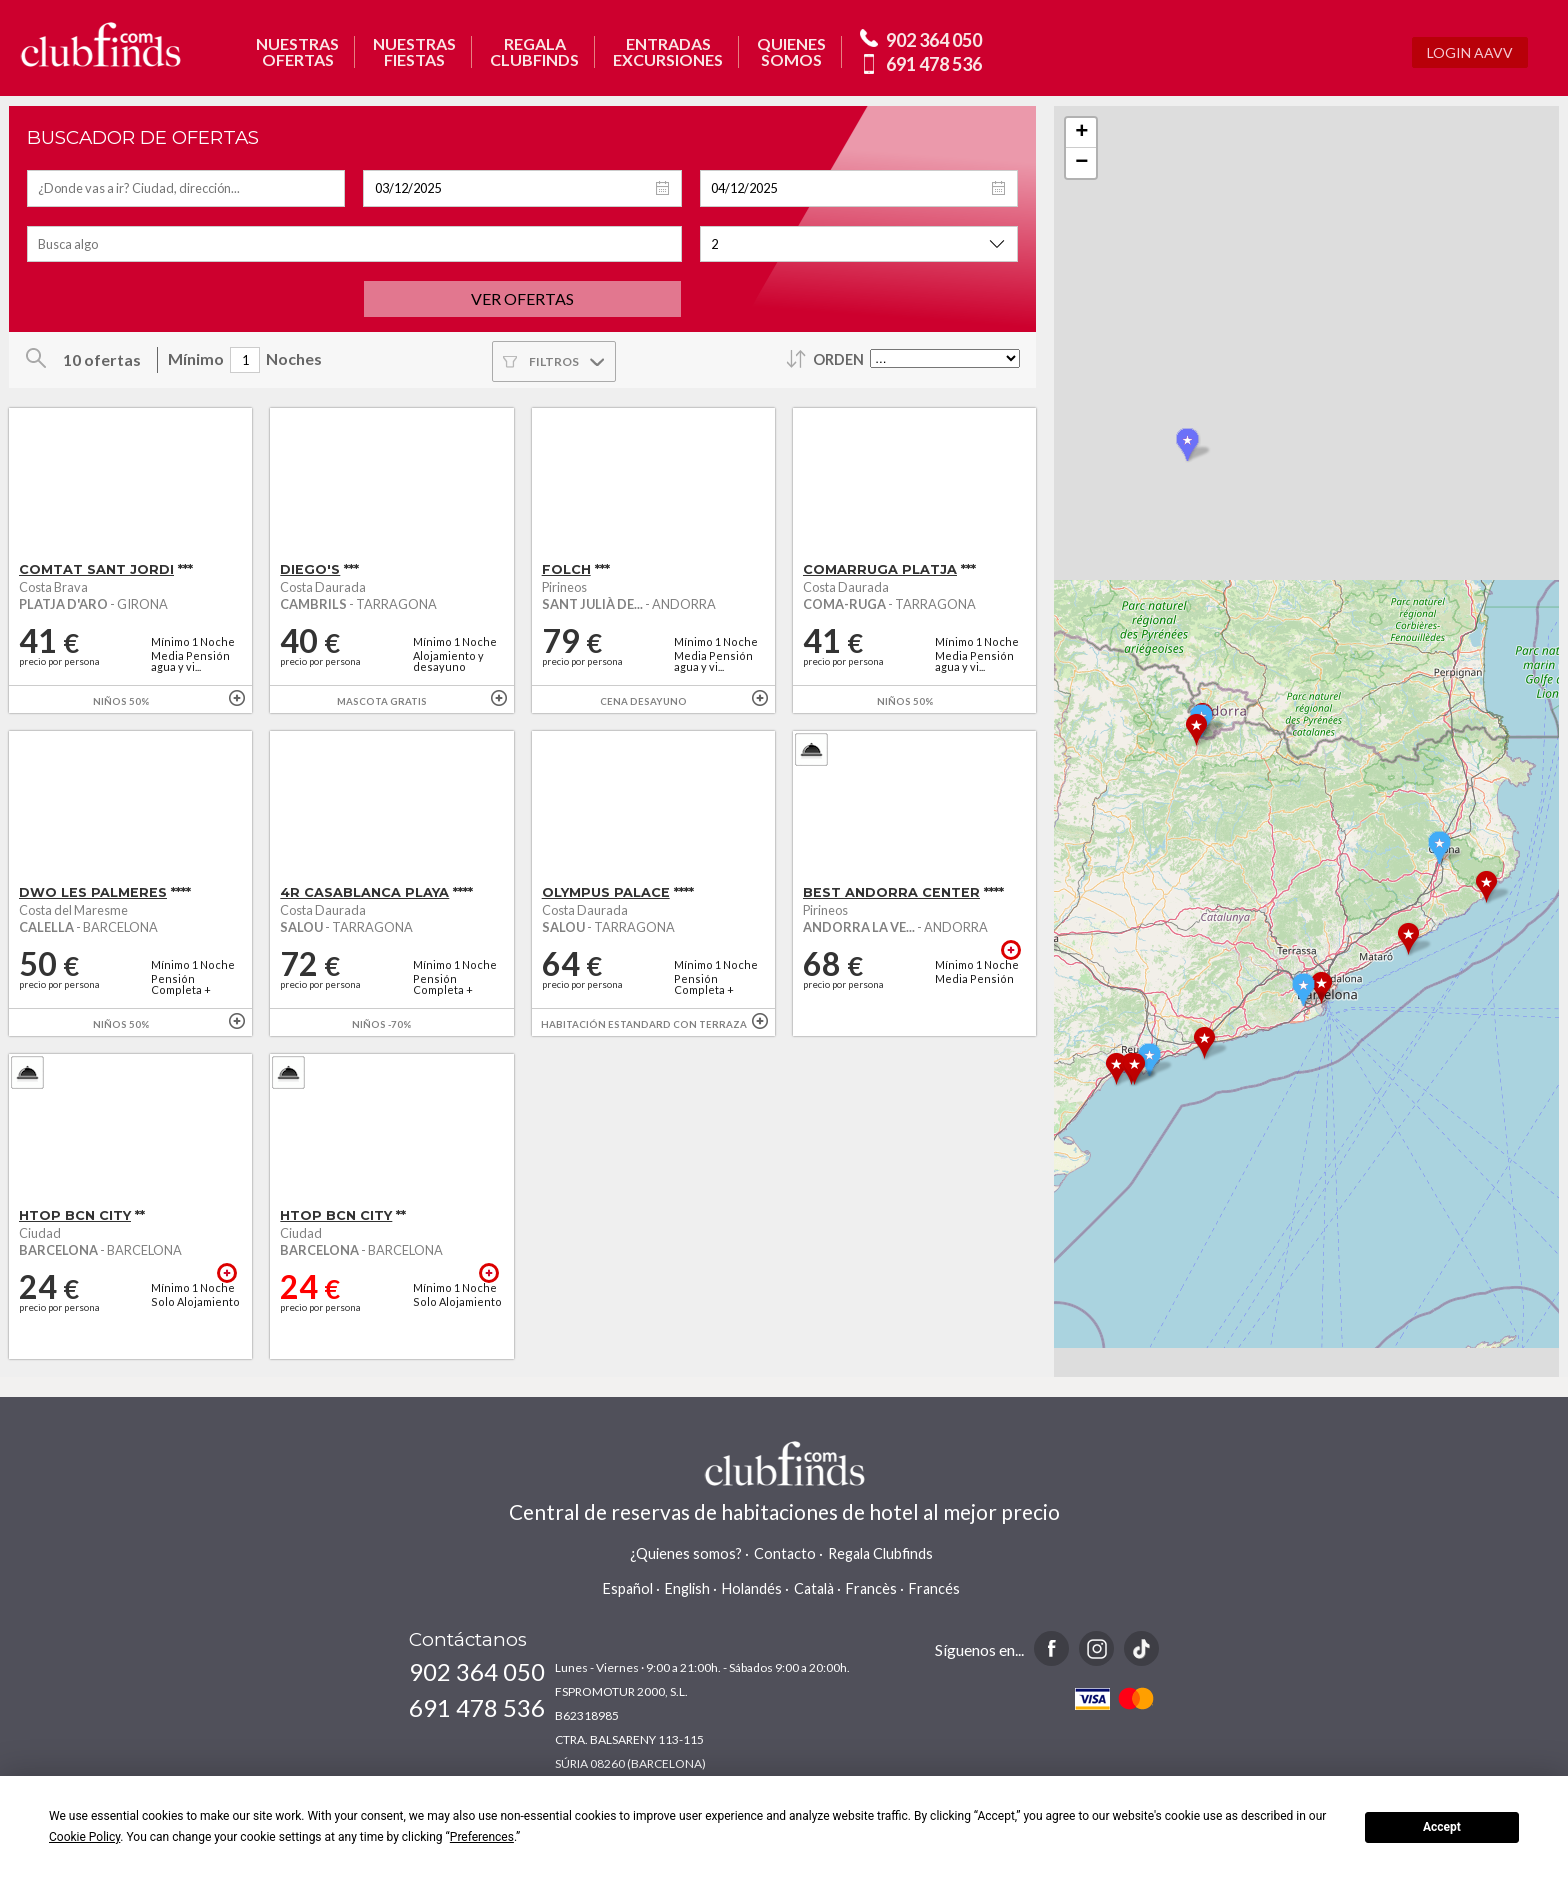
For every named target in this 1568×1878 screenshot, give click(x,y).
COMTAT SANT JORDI (96, 569)
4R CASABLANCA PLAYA (364, 892)
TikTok (1141, 1648)
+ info (237, 698)
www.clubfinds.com (100, 44)
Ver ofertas (522, 298)
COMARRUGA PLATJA (880, 569)
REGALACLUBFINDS (534, 52)
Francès (871, 1588)
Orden (838, 359)
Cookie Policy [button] (84, 1837)
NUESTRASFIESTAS (414, 52)
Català (814, 1588)
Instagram (1096, 1648)
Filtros (554, 361)
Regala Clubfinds (880, 1553)
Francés (934, 1588)
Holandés (752, 1588)
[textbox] (186, 188)
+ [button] (1081, 133)
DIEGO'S (310, 569)
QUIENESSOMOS (791, 52)
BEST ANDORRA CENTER (891, 892)
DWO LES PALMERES (93, 892)
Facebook (1051, 1648)
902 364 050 (934, 40)
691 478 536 (934, 64)
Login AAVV (1470, 52)
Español (628, 1588)
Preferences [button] (482, 1837)
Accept (1442, 1827)
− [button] (1081, 163)
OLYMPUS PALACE (606, 892)
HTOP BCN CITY (75, 1215)
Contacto (785, 1553)
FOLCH (566, 569)
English (687, 1588)
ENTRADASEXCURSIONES (668, 52)
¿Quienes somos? (686, 1553)
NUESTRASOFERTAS (297, 52)
